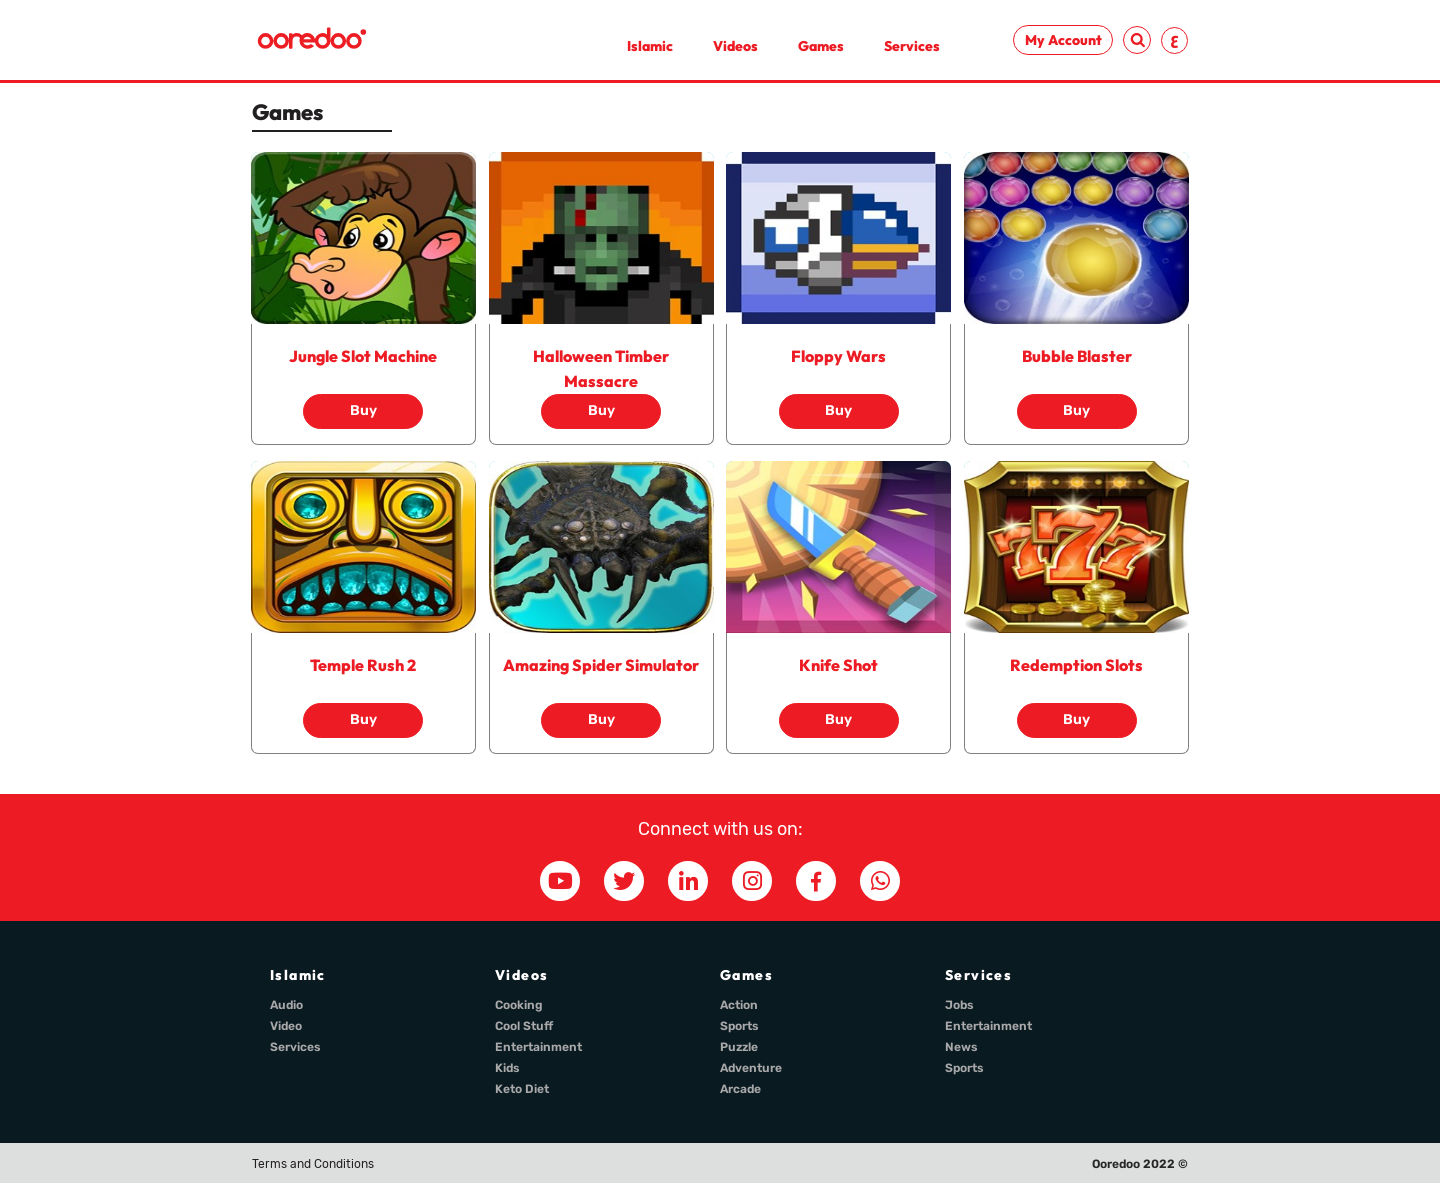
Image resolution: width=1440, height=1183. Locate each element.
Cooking (519, 1005)
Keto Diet (522, 1089)
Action (739, 1005)
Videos (735, 46)
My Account (1063, 40)
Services (912, 46)
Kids (507, 1068)
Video (286, 1026)
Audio (286, 1005)
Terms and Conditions (313, 1164)
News (961, 1047)
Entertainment (538, 1047)
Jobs (959, 1005)
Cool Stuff (524, 1026)
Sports (739, 1026)
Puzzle (739, 1047)
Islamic (650, 46)
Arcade (740, 1089)
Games (821, 46)
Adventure (751, 1068)
